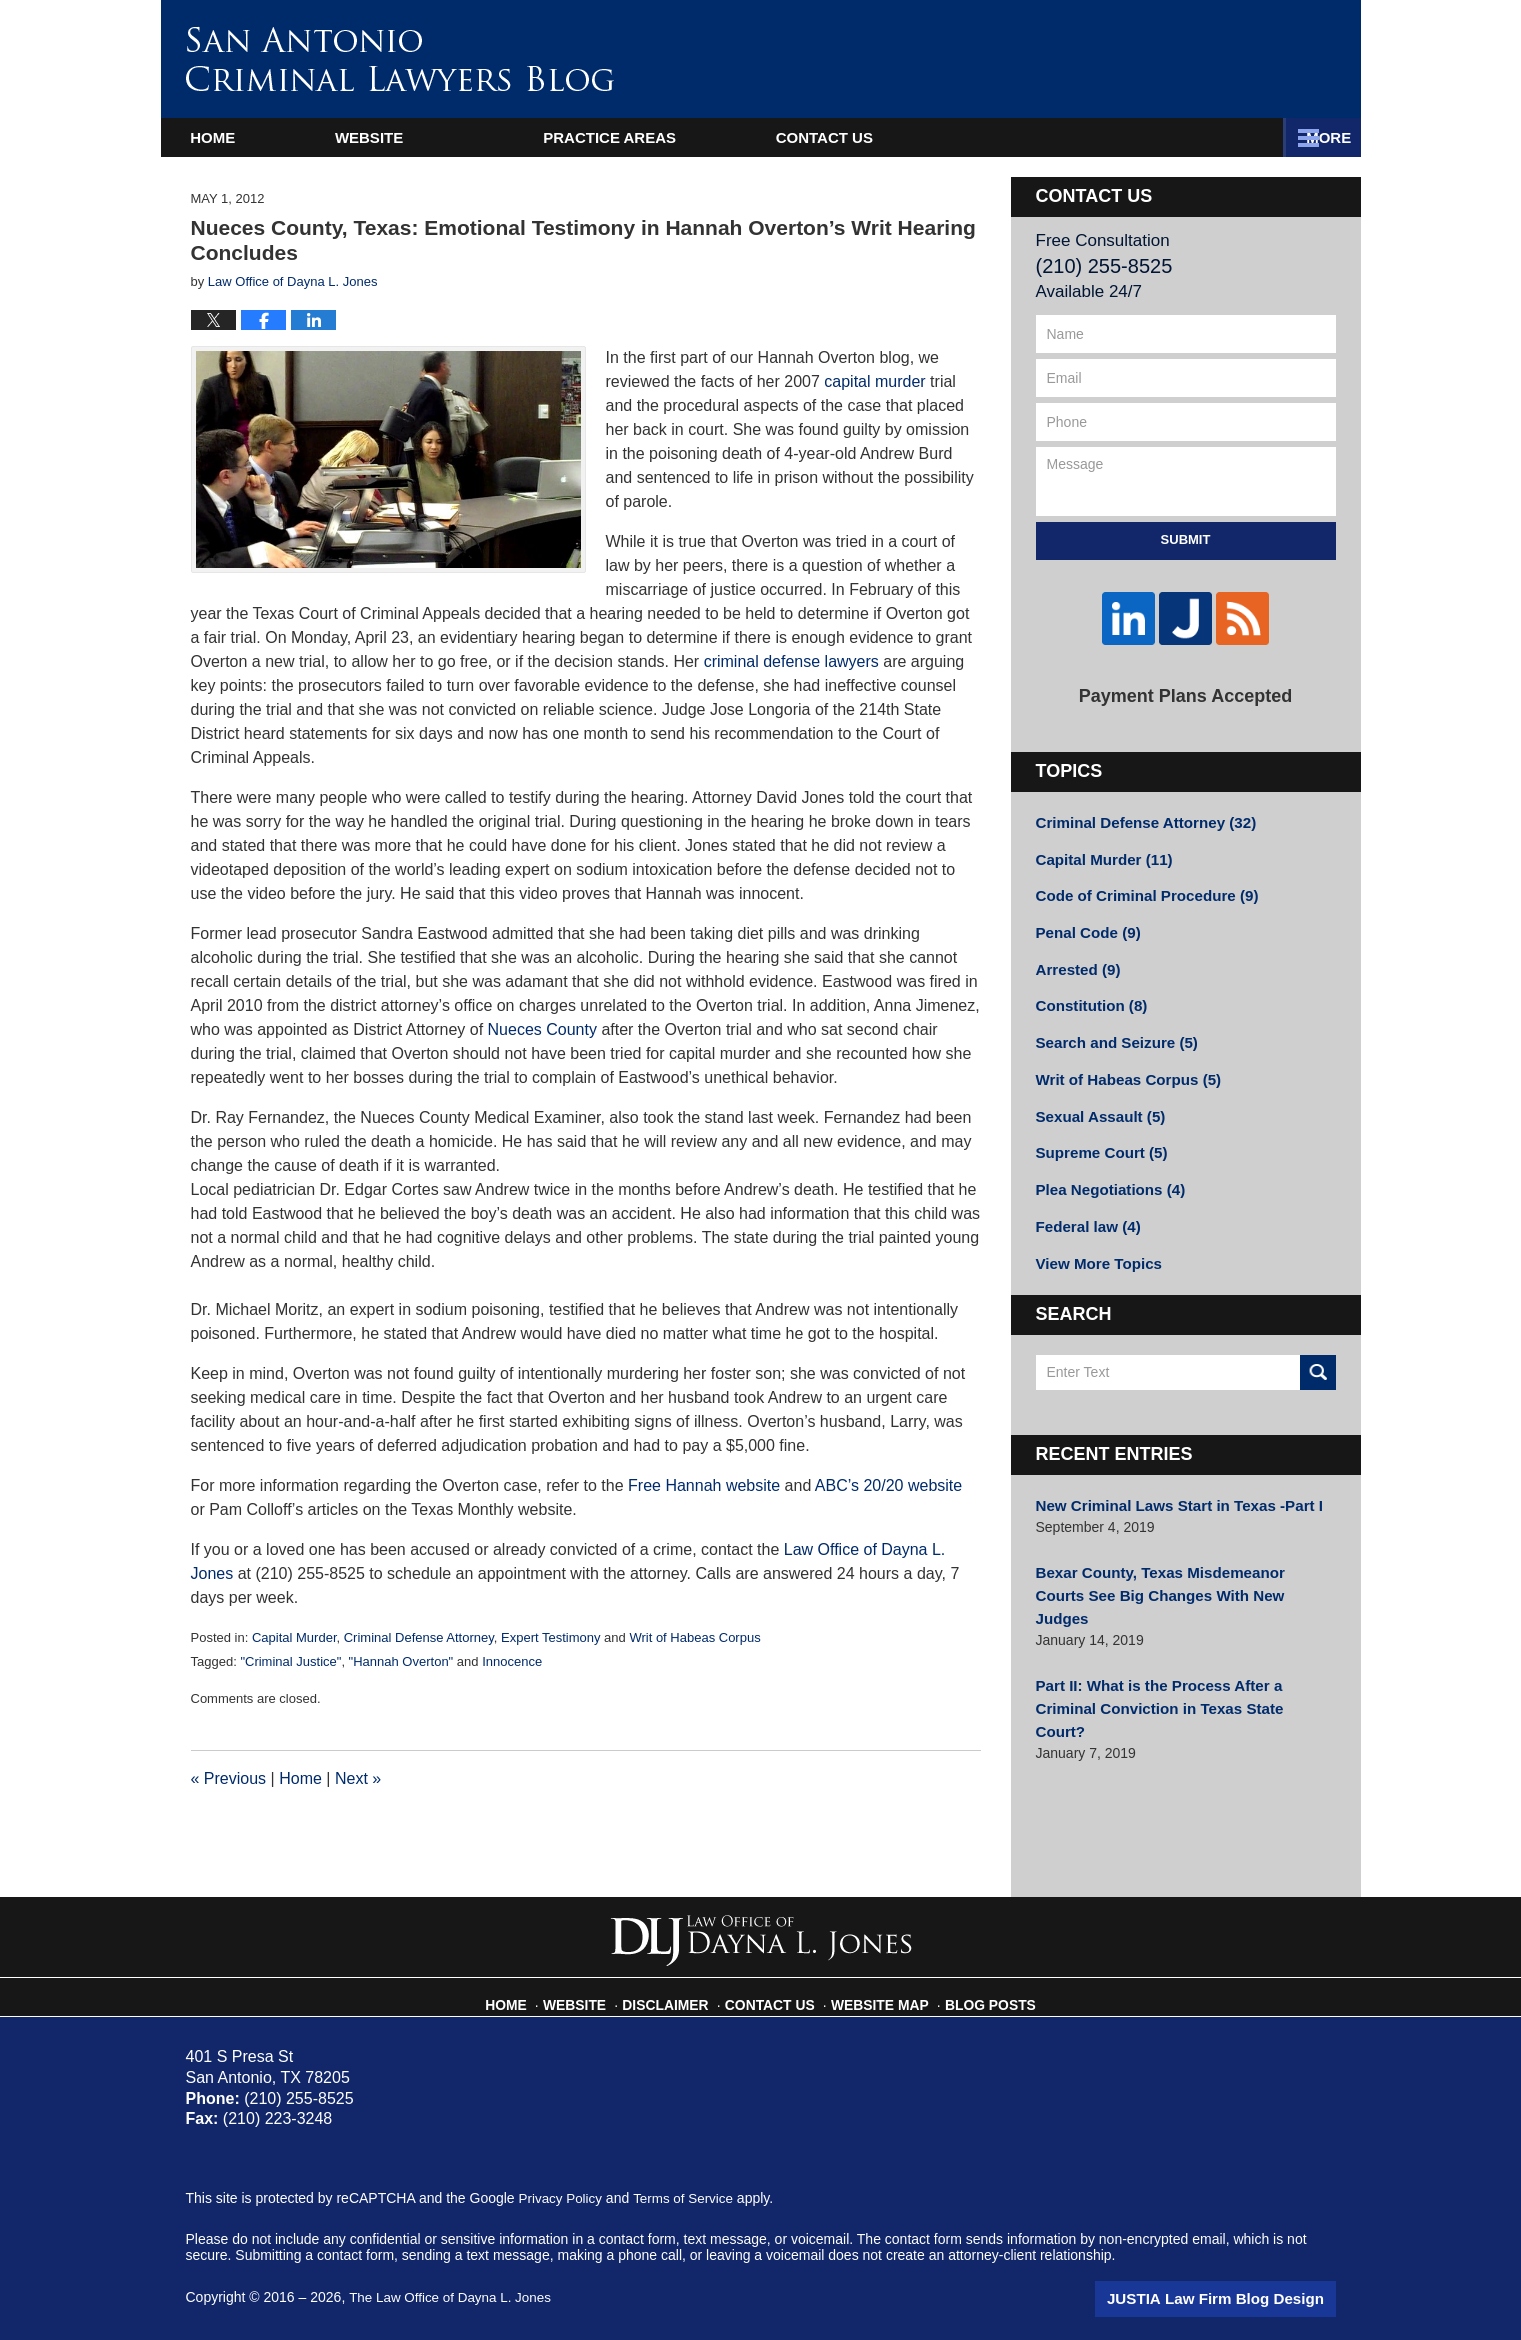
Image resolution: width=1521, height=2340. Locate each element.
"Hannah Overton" (401, 1661)
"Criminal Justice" (290, 1661)
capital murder (874, 381)
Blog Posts (978, 1996)
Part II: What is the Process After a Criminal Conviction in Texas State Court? (1180, 1635)
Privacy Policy (562, 2198)
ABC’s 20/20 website (888, 1485)
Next (358, 1778)
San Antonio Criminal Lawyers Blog (400, 58)
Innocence (512, 1661)
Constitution (1087, 988)
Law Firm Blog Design (1240, 2299)
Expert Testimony (550, 1637)
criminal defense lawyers (791, 661)
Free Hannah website (706, 1485)
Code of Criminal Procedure (1139, 883)
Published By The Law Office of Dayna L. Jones (1158, 64)
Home (253, 137)
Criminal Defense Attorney (419, 1637)
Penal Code (1084, 918)
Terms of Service (689, 2198)
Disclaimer (678, 1996)
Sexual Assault (1096, 1093)
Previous (229, 1778)
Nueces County (545, 1029)
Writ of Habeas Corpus (694, 1637)
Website (450, 137)
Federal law (1084, 1198)
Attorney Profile (699, 137)
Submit (1186, 539)
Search (1318, 1340)
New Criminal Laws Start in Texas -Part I (1169, 1473)
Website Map (877, 1996)
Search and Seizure (1111, 1023)
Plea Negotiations (1105, 1163)
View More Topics (1094, 1233)
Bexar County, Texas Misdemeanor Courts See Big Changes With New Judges (1176, 1549)
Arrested (1075, 953)
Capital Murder (294, 1637)
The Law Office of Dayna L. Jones (454, 2297)
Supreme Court (1097, 1128)
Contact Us (1235, 137)
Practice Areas (980, 137)
